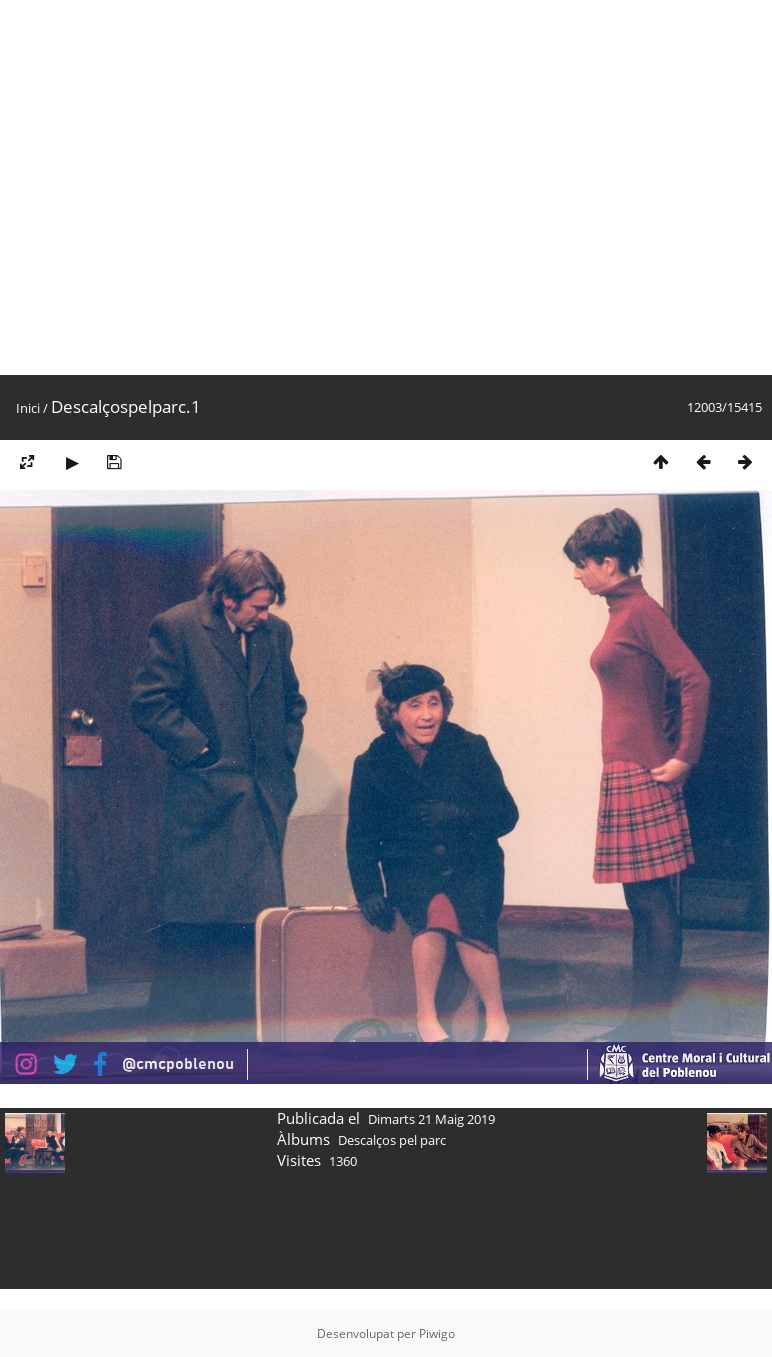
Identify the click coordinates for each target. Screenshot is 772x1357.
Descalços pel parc (392, 1140)
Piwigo (437, 1333)
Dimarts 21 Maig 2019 (431, 1119)
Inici (28, 408)
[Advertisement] (187, 187)
